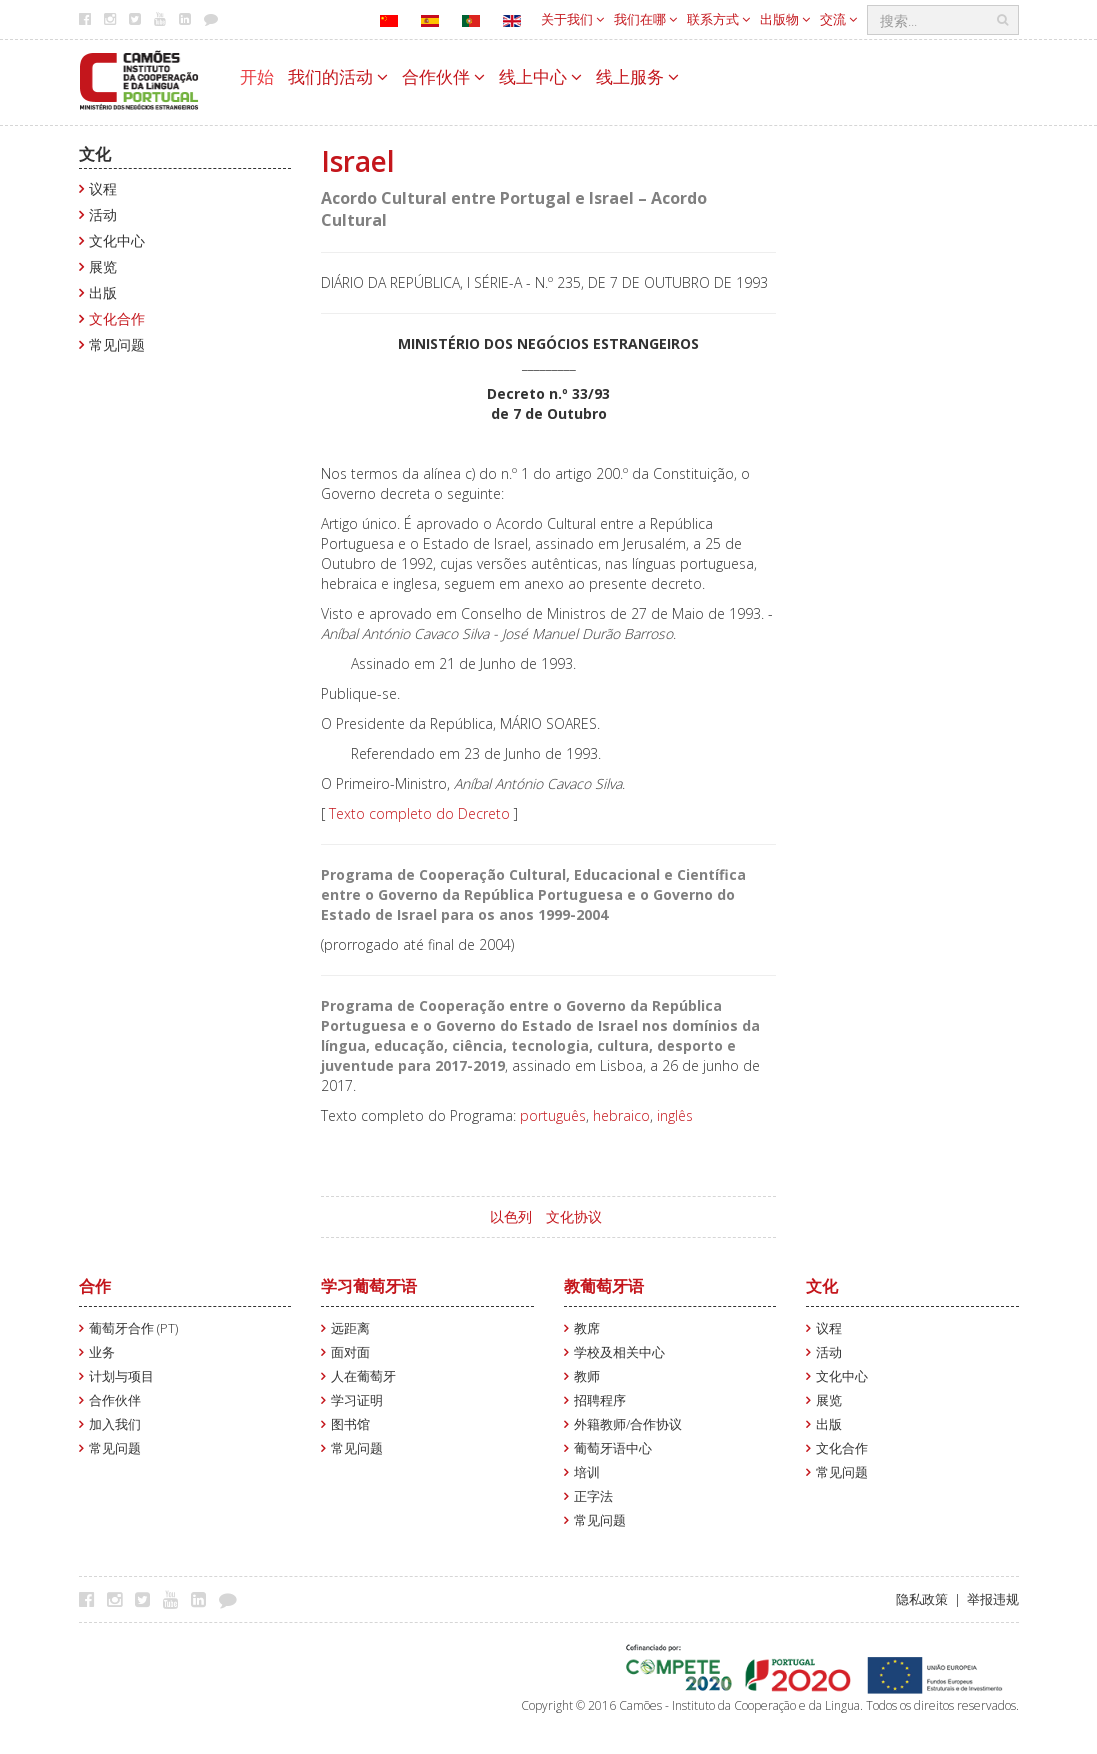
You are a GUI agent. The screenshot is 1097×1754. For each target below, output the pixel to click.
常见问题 (117, 344)
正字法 (593, 1496)
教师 (587, 1376)
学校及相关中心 (619, 1352)
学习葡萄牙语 (369, 1286)
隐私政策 (922, 1599)
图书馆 (350, 1424)
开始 (257, 76)
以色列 (511, 1216)
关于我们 (572, 19)
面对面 (350, 1352)
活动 (103, 214)
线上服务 (637, 76)
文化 (95, 154)
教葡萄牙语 (604, 1286)
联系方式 (718, 19)
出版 (103, 292)
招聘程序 (600, 1400)
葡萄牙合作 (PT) (133, 1328)
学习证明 (357, 1400)
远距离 (350, 1328)
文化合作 (117, 318)
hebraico (621, 1115)
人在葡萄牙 (363, 1376)
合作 (95, 1286)
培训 (587, 1472)
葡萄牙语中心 (613, 1448)
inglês (675, 1115)
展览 (103, 266)
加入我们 (115, 1424)
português (553, 1115)
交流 (838, 19)
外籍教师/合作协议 (628, 1424)
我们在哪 (645, 19)
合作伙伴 (443, 76)
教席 (587, 1328)
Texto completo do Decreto (419, 813)
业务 (102, 1352)
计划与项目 (121, 1376)
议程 (103, 188)
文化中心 (117, 240)
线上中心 (540, 76)
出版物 (785, 19)
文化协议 (574, 1216)
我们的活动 (338, 76)
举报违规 (993, 1599)
